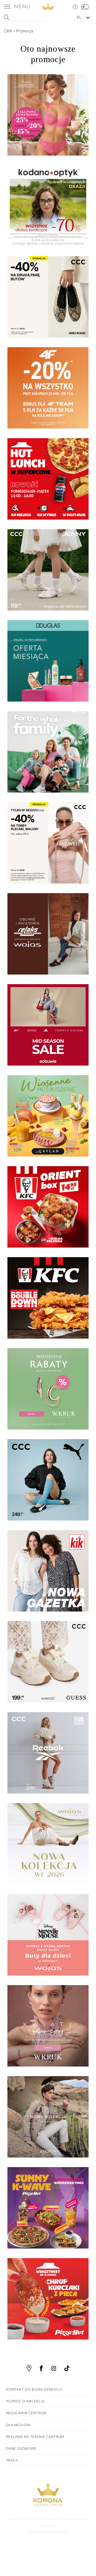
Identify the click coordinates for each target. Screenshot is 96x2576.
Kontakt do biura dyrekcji (34, 2389)
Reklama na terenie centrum (35, 2437)
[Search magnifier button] (48, 17)
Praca (12, 2460)
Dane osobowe (21, 2448)
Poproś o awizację (25, 2401)
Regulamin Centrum (26, 2413)
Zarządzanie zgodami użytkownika (48, 2532)
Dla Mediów (18, 2425)
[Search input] (27, 17)
